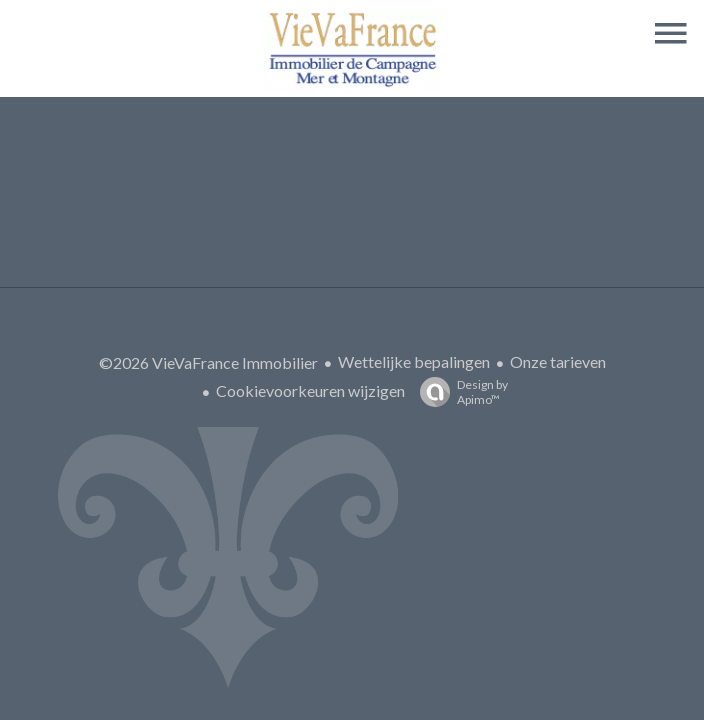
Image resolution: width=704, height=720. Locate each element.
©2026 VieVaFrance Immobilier (208, 362)
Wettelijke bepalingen (414, 361)
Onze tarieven (558, 361)
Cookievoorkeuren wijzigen (310, 390)
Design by (459, 392)
